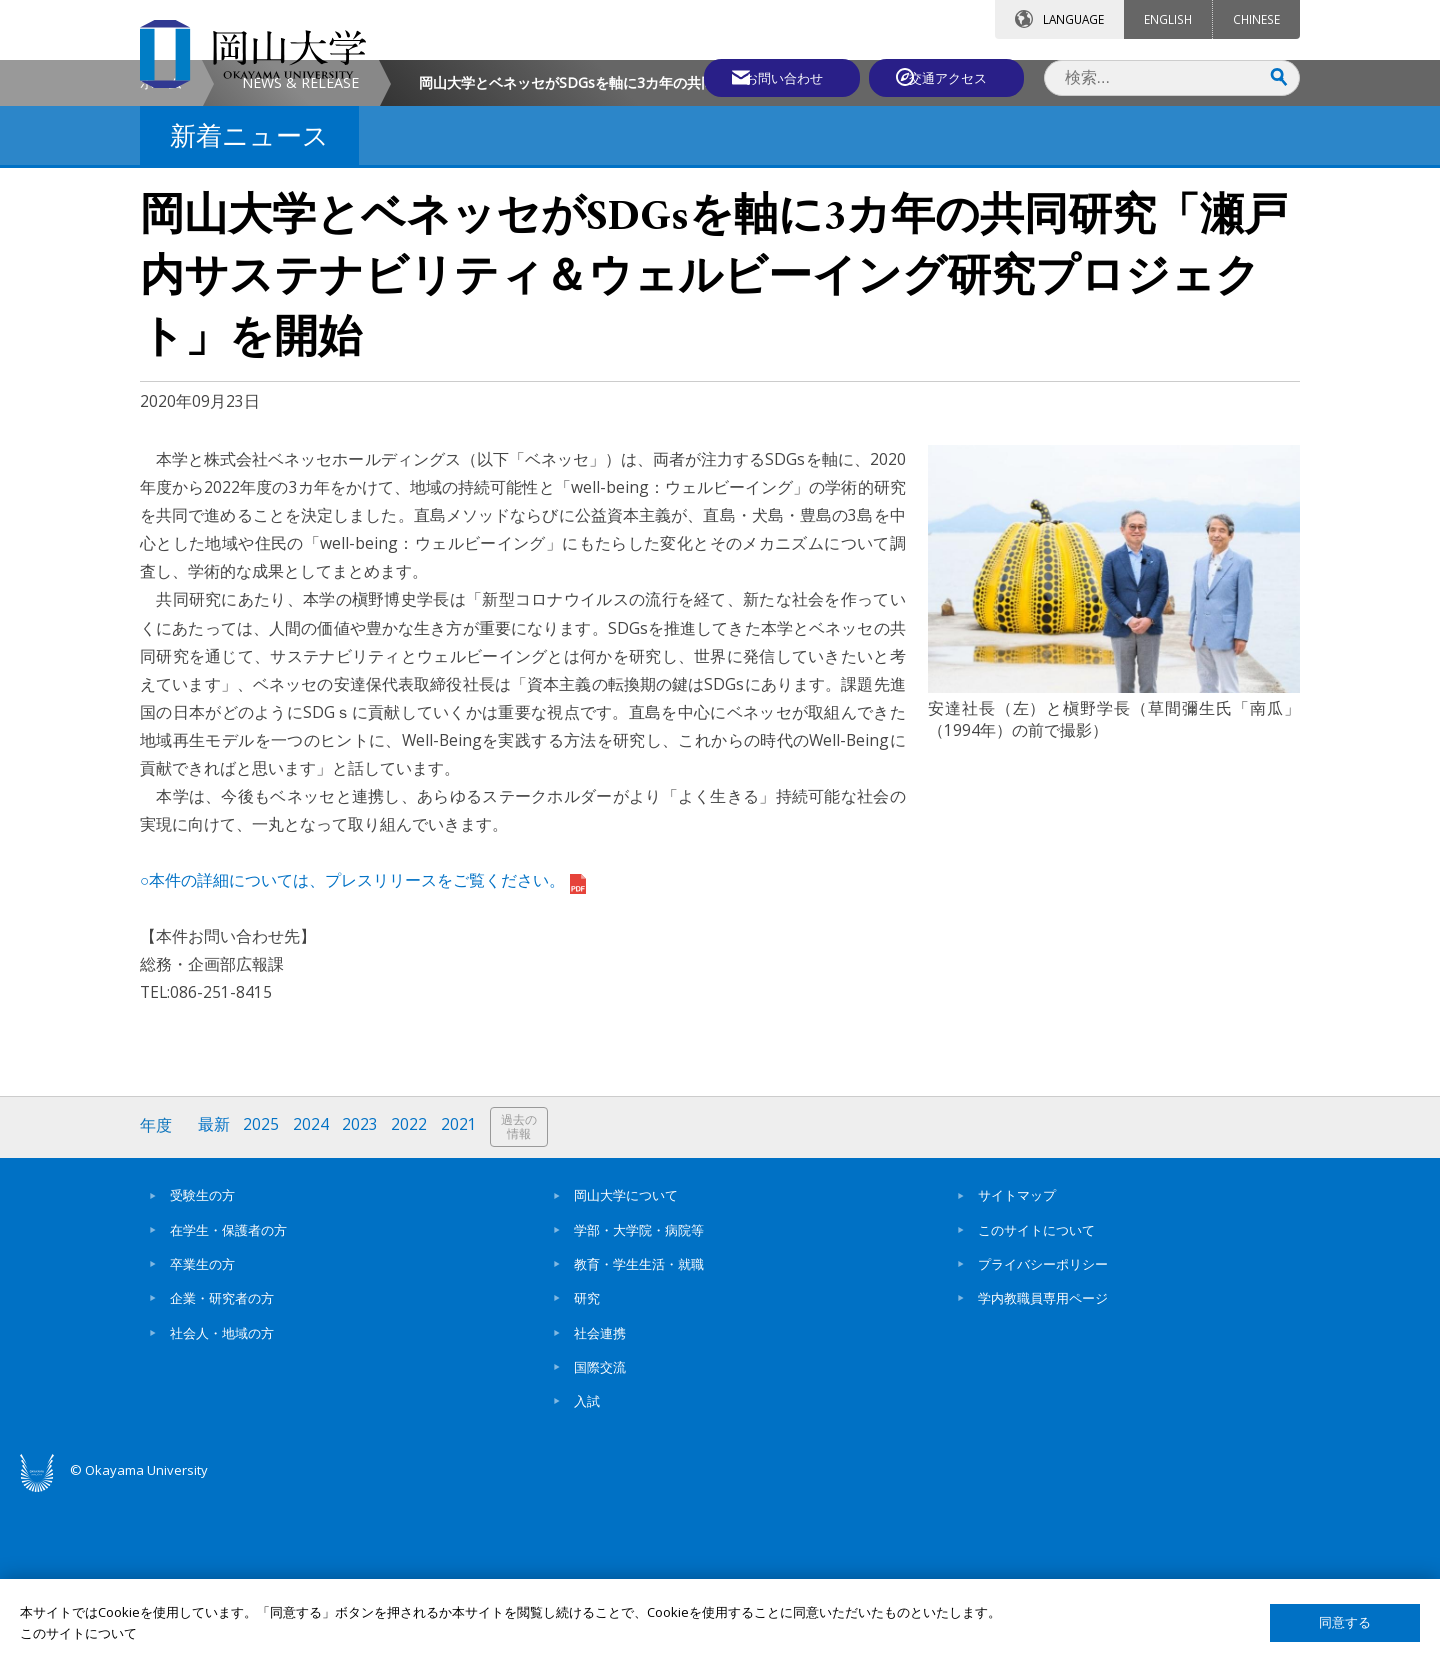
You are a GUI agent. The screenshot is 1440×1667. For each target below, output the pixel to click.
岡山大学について (626, 1365)
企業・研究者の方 (222, 1468)
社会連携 (600, 1502)
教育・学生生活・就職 (639, 1433)
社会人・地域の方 (222, 1502)
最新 (215, 1296)
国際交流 (600, 1536)
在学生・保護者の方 (228, 1399)
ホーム (161, 253)
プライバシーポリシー (1043, 1433)
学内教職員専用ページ (1043, 1468)
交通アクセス (951, 77)
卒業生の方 (202, 1433)
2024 (313, 1296)
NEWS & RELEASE (300, 253)
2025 (263, 1296)
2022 (413, 1296)
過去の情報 (524, 1297)
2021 (463, 1296)
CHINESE (1256, 19)
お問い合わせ (774, 77)
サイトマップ (1017, 1365)
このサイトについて (1036, 1399)
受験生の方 (202, 1365)
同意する (1345, 1622)
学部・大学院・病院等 (639, 1399)
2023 (363, 1296)
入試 (587, 1570)
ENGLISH (1168, 19)
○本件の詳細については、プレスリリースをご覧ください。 (363, 1051)
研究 (587, 1468)
